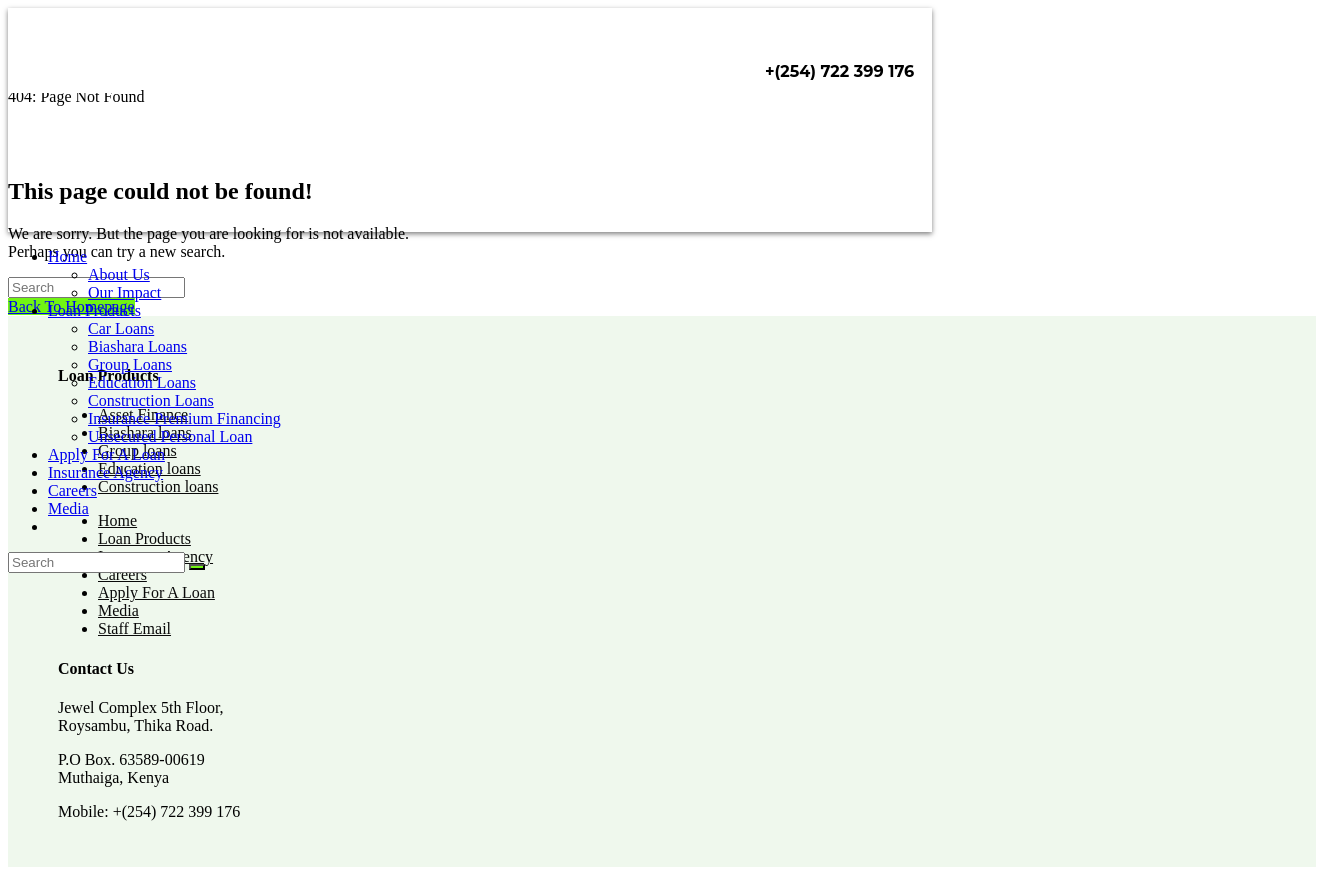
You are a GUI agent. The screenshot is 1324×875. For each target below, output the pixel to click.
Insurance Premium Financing (184, 418)
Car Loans (121, 328)
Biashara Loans (137, 346)
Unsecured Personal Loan (170, 436)
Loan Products (94, 310)
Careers (72, 490)
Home (67, 256)
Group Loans (130, 364)
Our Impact (124, 292)
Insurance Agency (105, 472)
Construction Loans (151, 400)
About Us (119, 274)
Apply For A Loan (106, 454)
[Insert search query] (96, 562)
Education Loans (142, 382)
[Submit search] (197, 567)
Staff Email (134, 628)
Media (68, 508)
